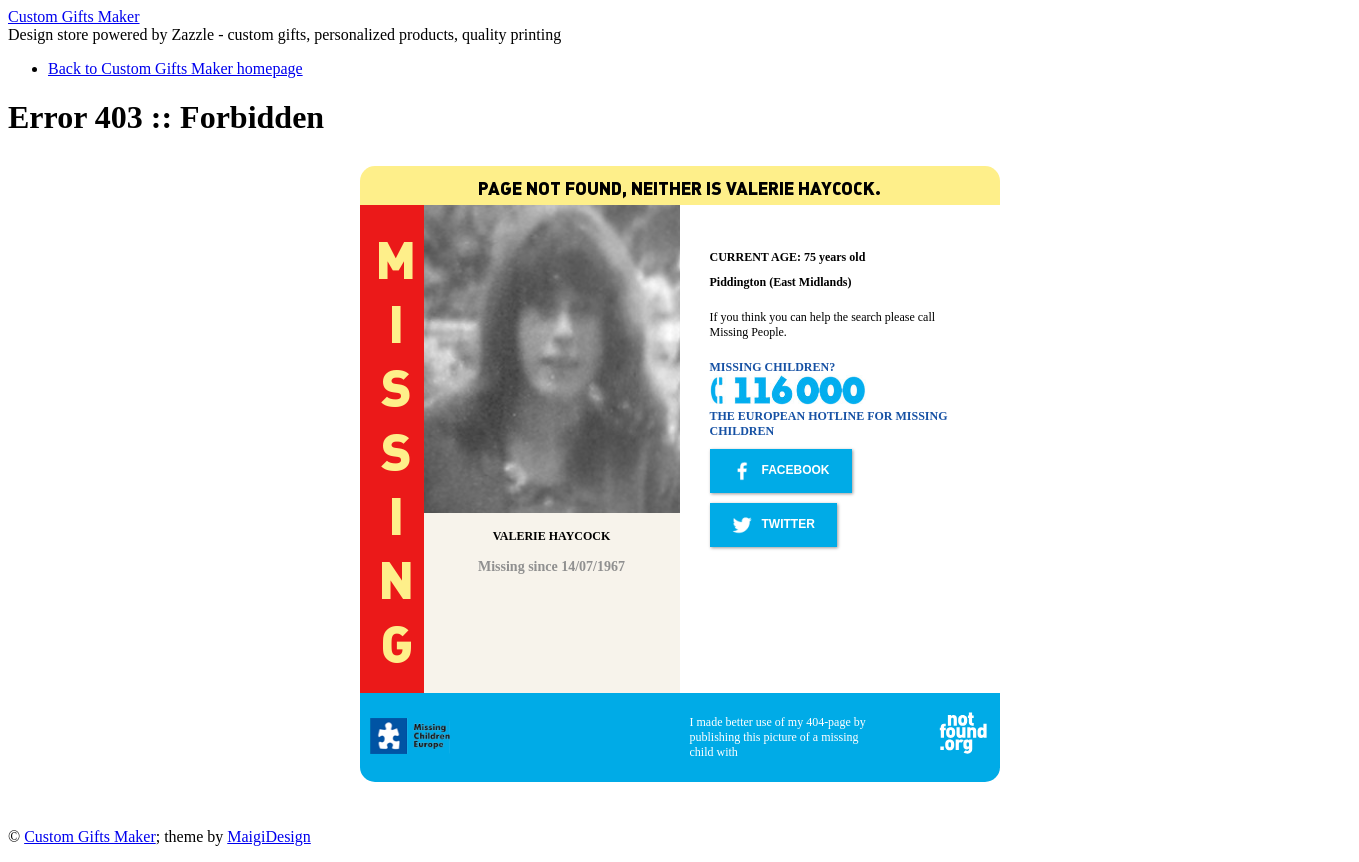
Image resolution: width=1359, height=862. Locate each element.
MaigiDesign (269, 836)
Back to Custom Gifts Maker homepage (175, 68)
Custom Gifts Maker (74, 16)
